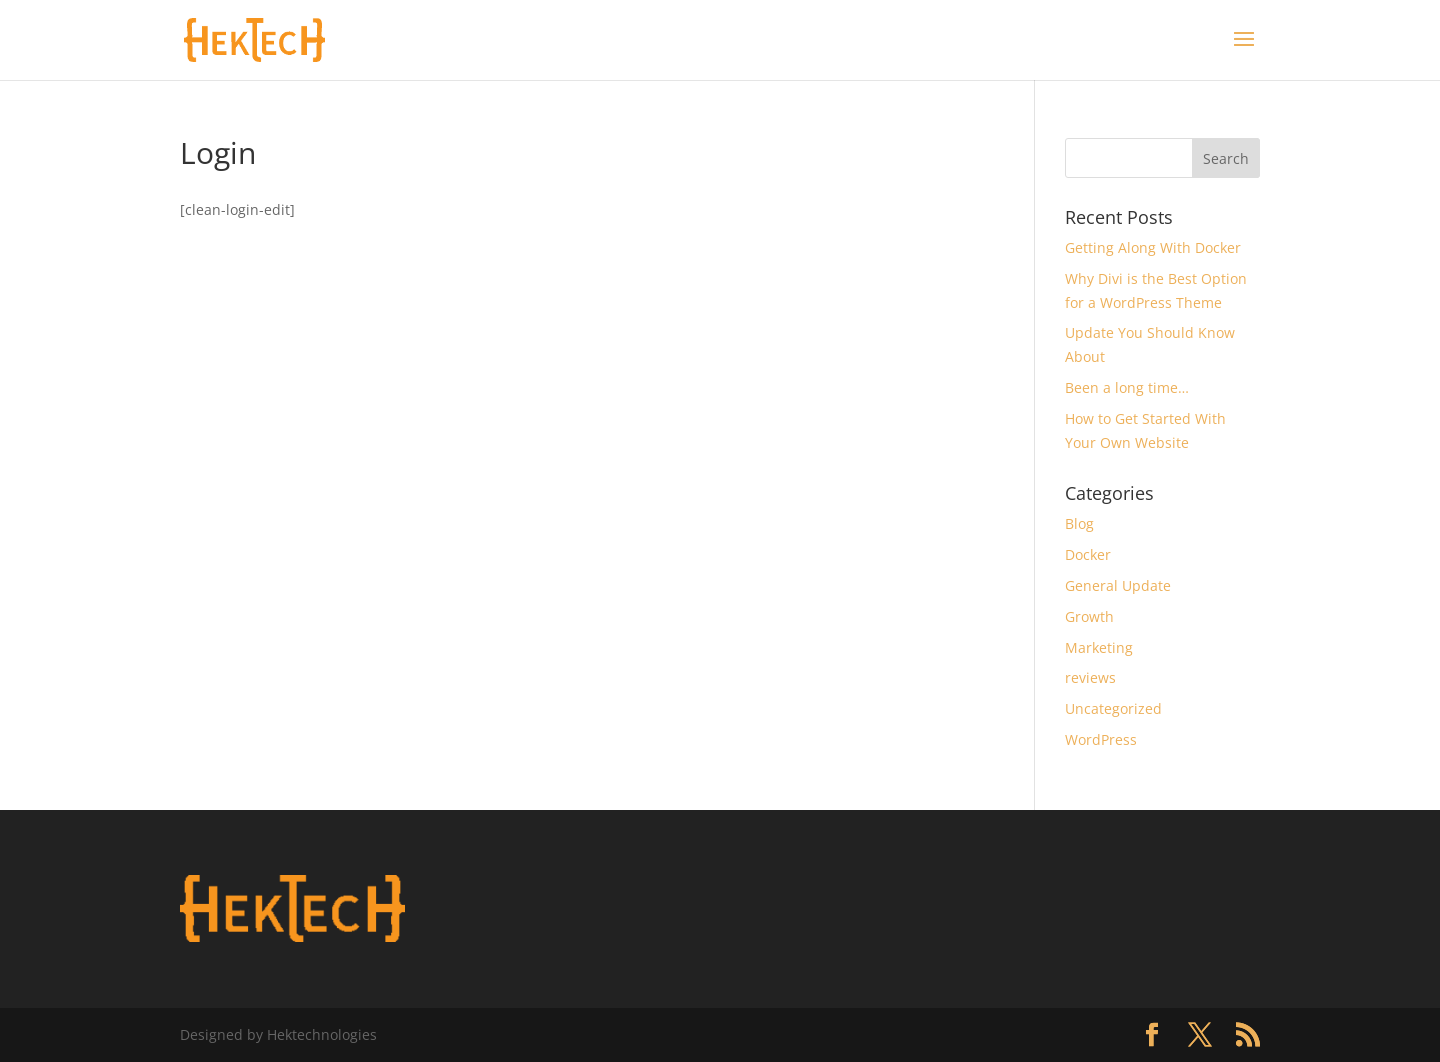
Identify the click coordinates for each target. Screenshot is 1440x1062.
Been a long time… (1127, 387)
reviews (1090, 677)
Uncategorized (1113, 708)
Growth (1089, 616)
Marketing (1099, 647)
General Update (1118, 585)
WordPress (1101, 739)
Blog (1079, 523)
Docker (1088, 554)
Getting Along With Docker (1153, 247)
